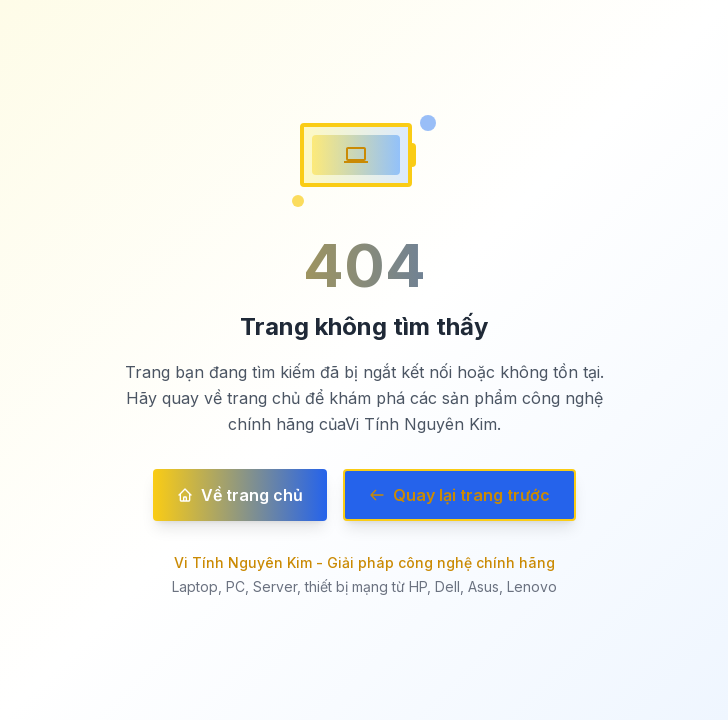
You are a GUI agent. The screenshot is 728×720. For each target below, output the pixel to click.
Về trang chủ (240, 495)
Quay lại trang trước (459, 495)
